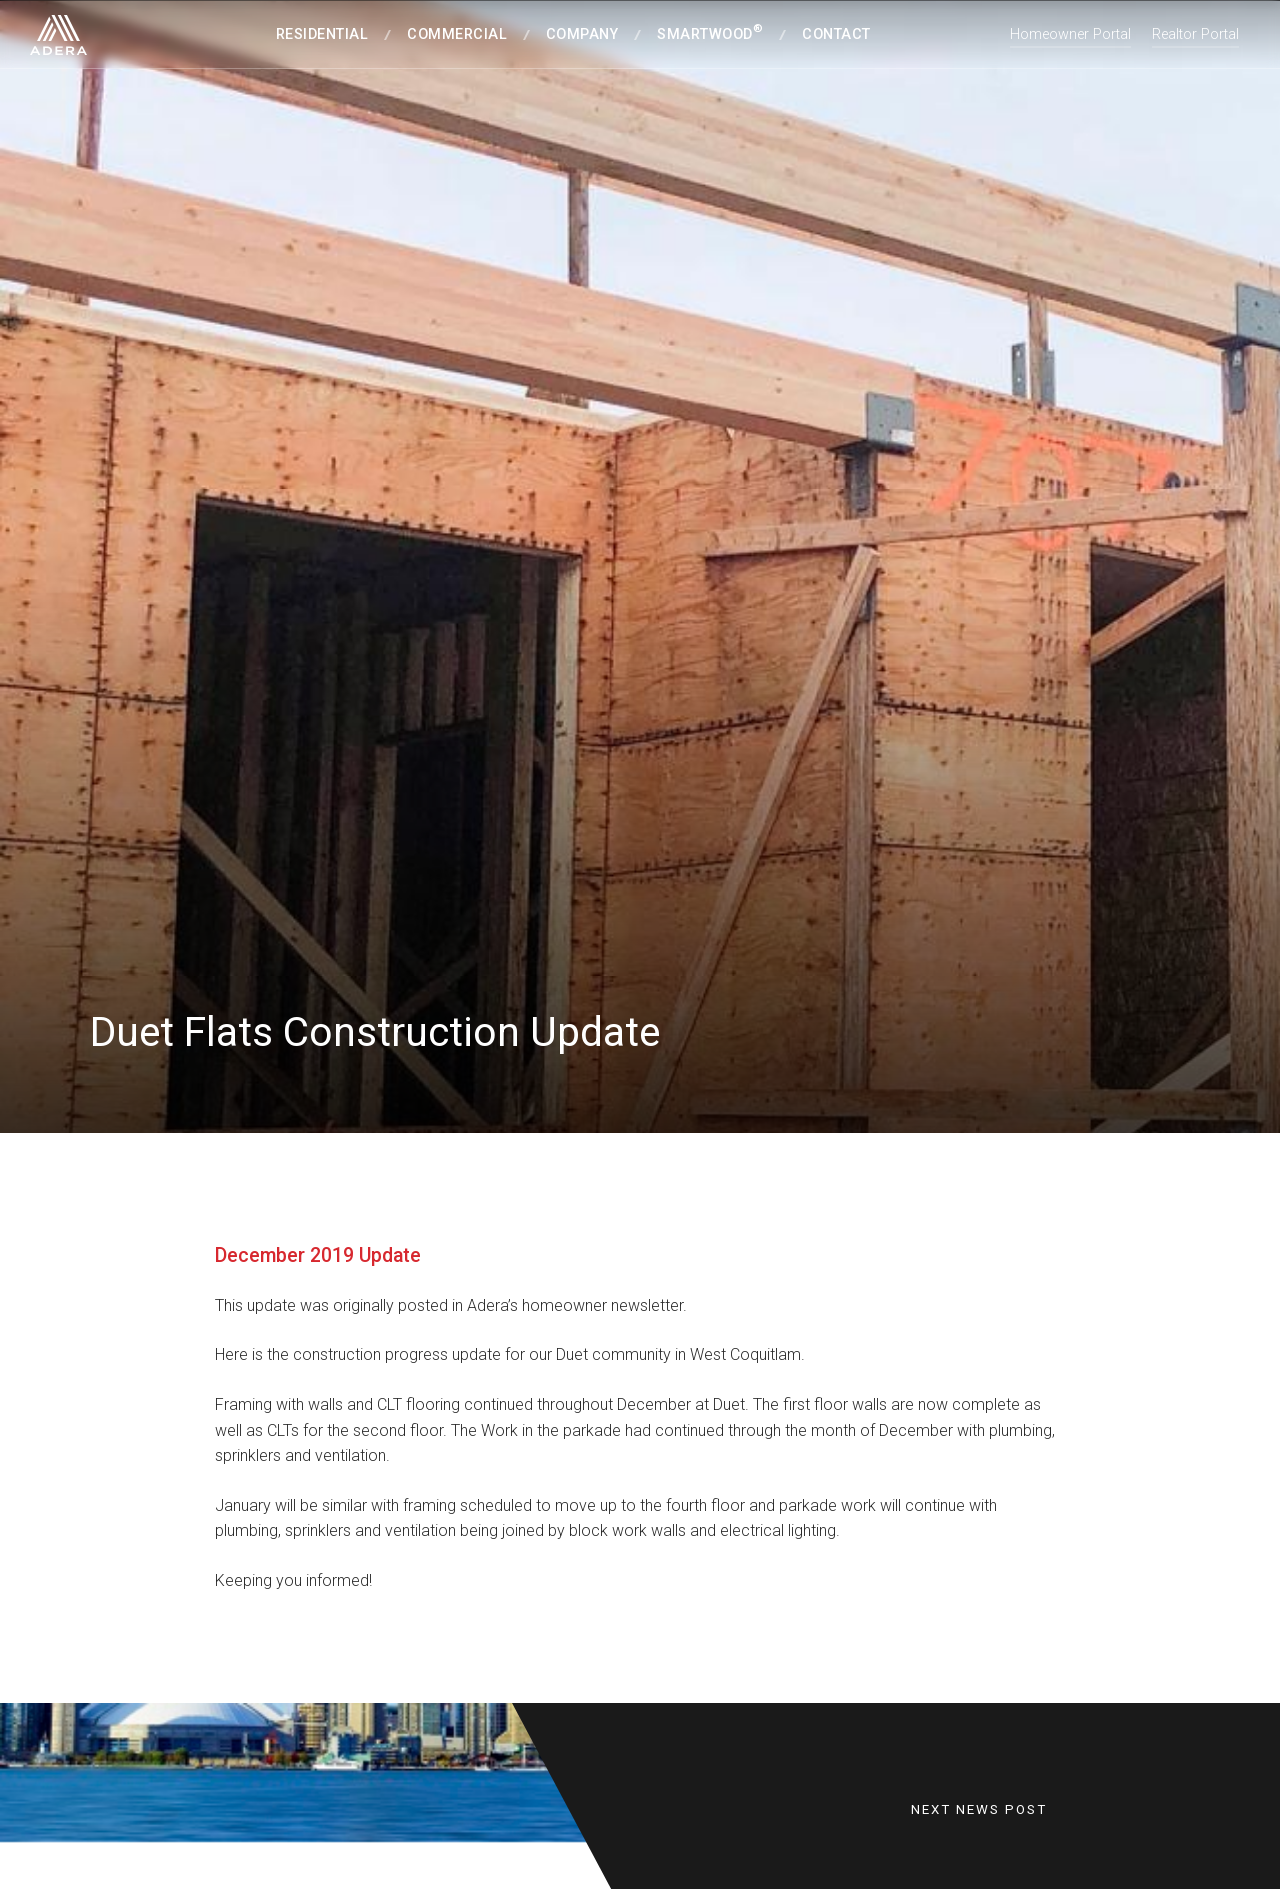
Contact (836, 34)
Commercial (457, 34)
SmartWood (710, 32)
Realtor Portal (1195, 34)
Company (582, 34)
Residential (322, 34)
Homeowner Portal (1070, 34)
